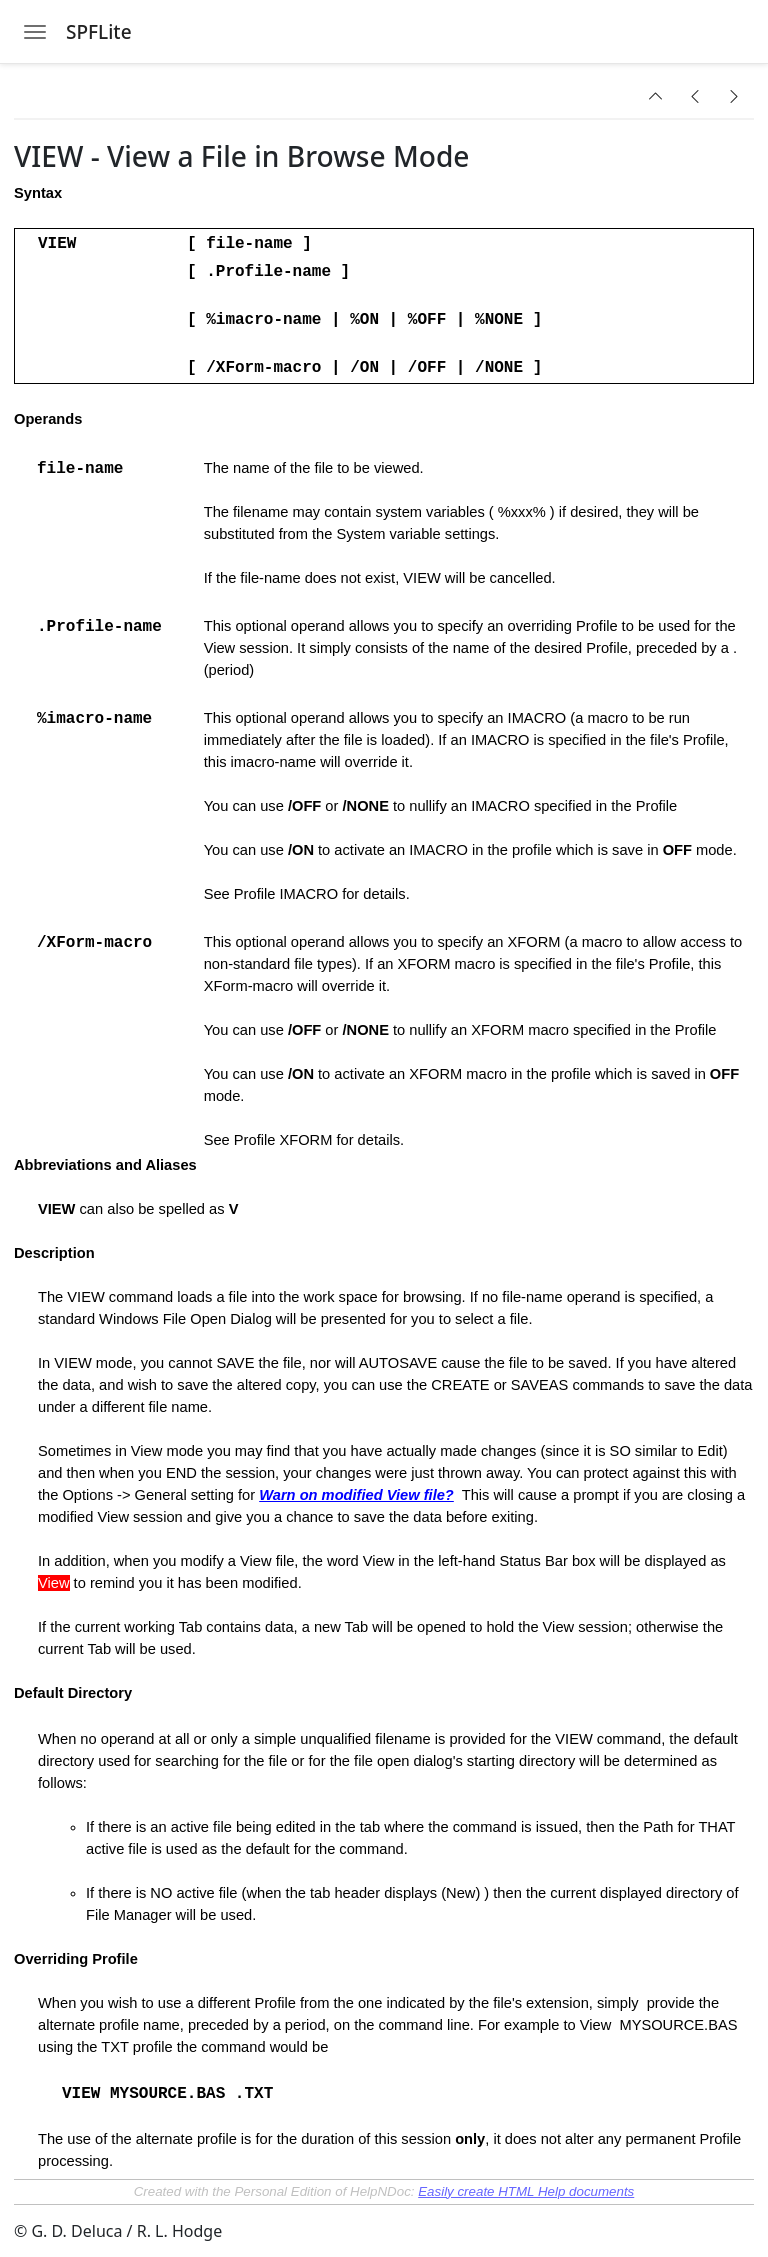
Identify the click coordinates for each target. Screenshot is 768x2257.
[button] (656, 96)
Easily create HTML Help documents (526, 2191)
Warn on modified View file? (356, 1495)
